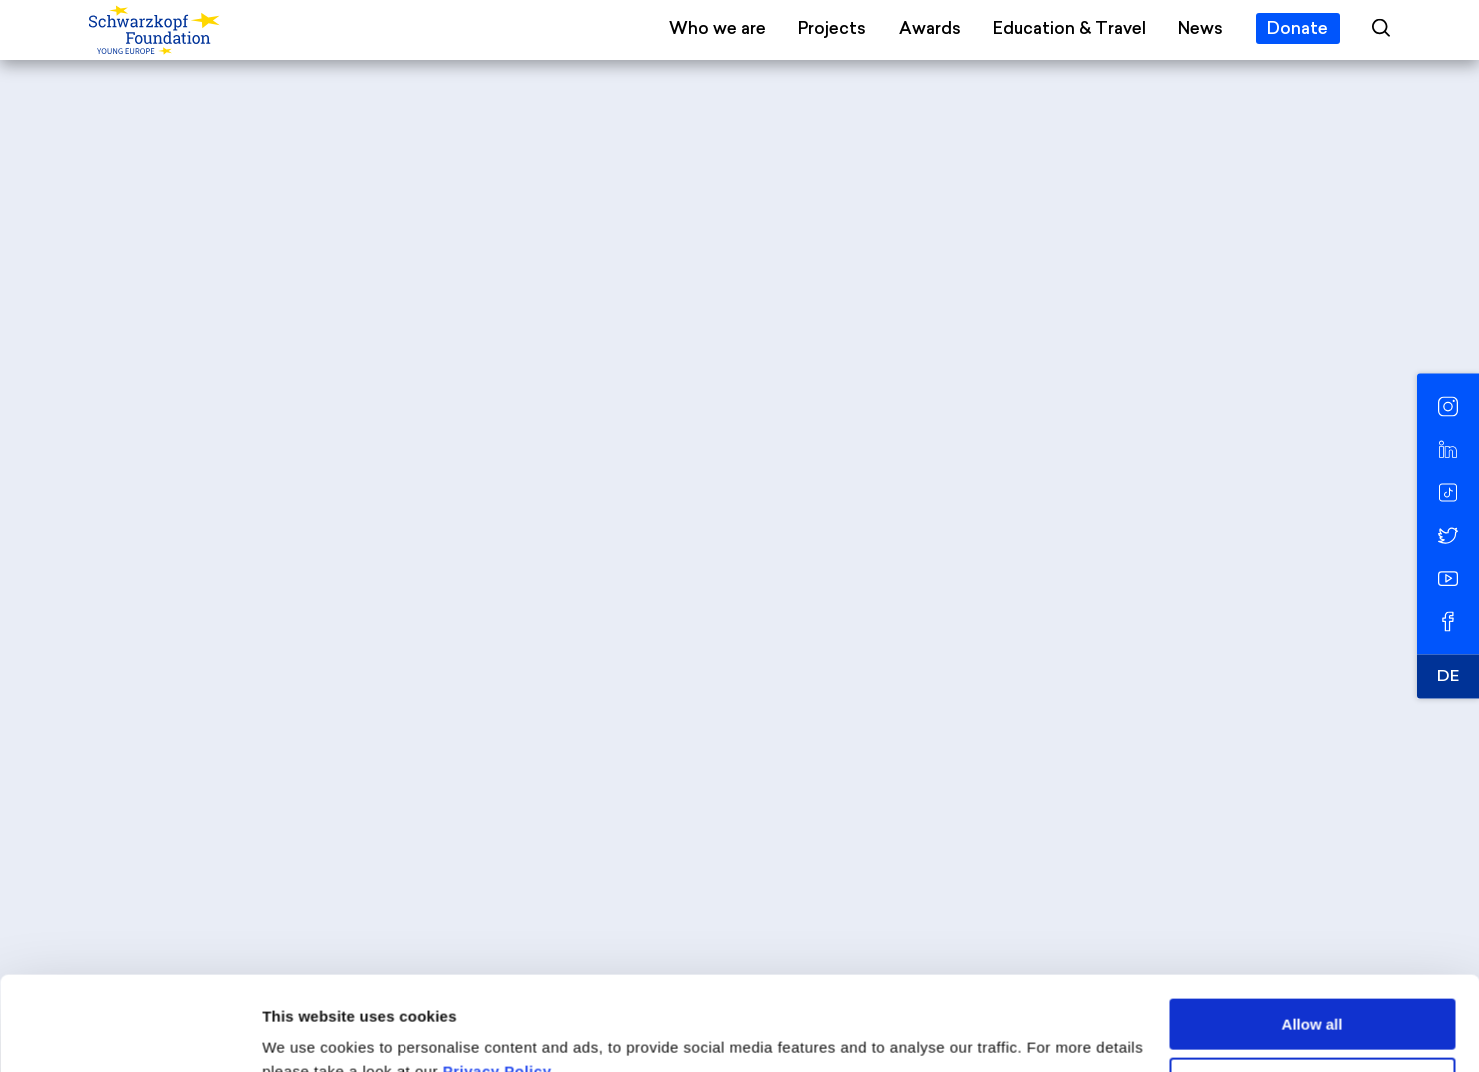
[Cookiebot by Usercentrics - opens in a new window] (129, 1033)
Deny (1312, 988)
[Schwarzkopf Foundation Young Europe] (213, 31)
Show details (308, 1032)
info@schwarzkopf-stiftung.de (708, 837)
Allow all (1312, 930)
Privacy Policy (497, 977)
